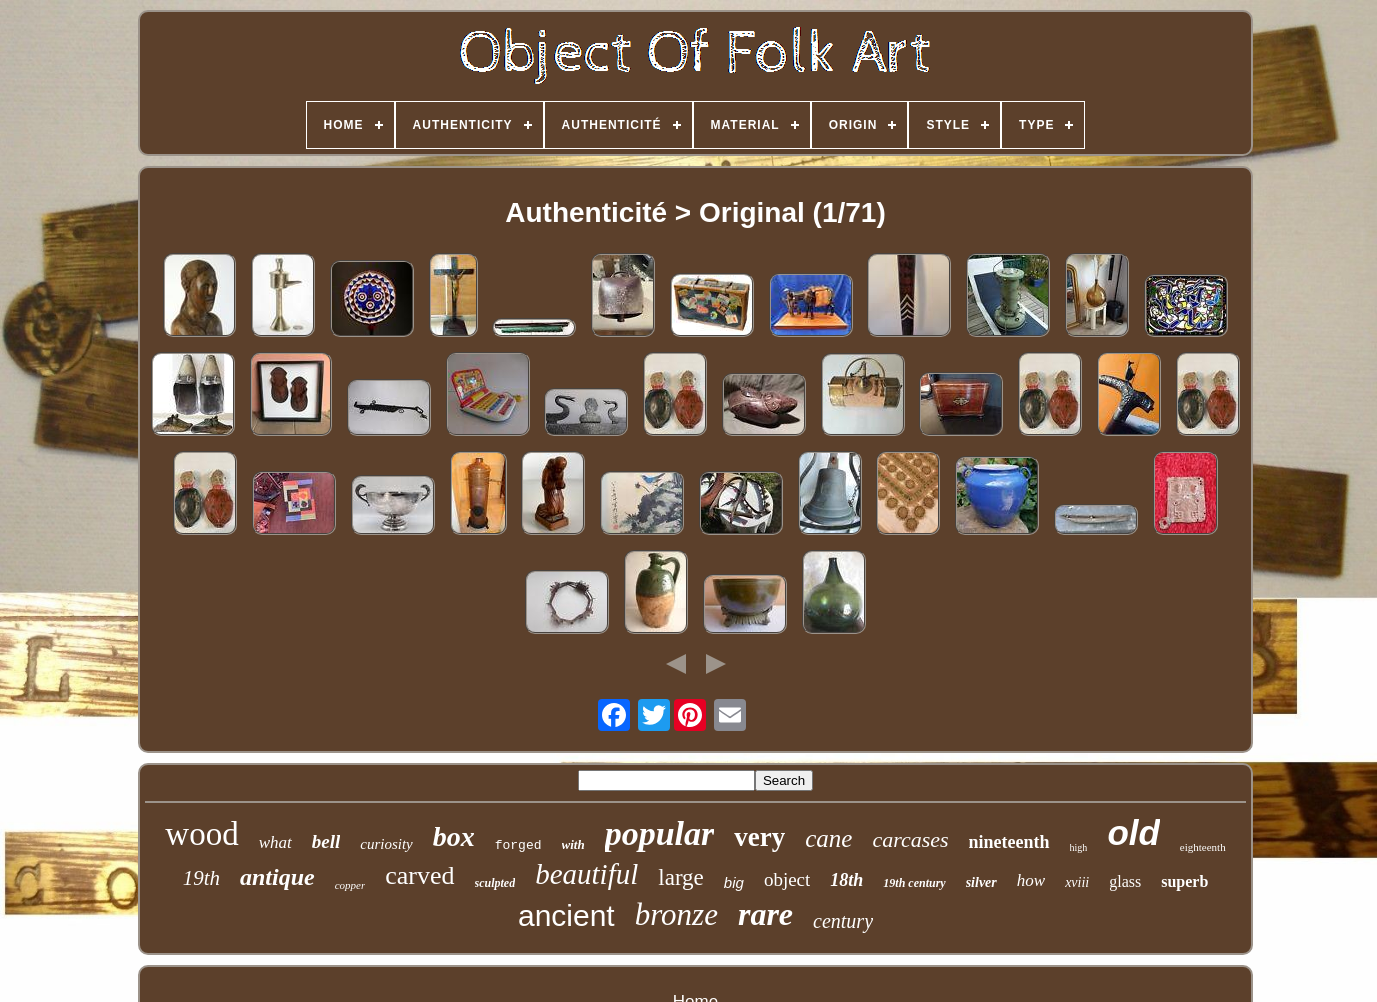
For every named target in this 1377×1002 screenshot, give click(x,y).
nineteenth (1009, 842)
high (1079, 847)
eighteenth (1203, 847)
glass (1125, 881)
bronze (676, 914)
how (1031, 880)
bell (326, 841)
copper (350, 885)
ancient (566, 915)
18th (846, 880)
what (275, 842)
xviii (1077, 882)
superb (1184, 881)
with (573, 844)
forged (518, 845)
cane (828, 838)
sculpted (495, 883)
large (681, 877)
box (454, 836)
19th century (914, 883)
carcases (910, 839)
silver (981, 882)
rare (765, 914)
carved (419, 875)
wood (201, 834)
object (787, 879)
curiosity (386, 844)
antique (277, 877)
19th (201, 878)
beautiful (586, 874)
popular (660, 833)
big (734, 882)
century (843, 921)
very (759, 837)
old (1133, 832)
